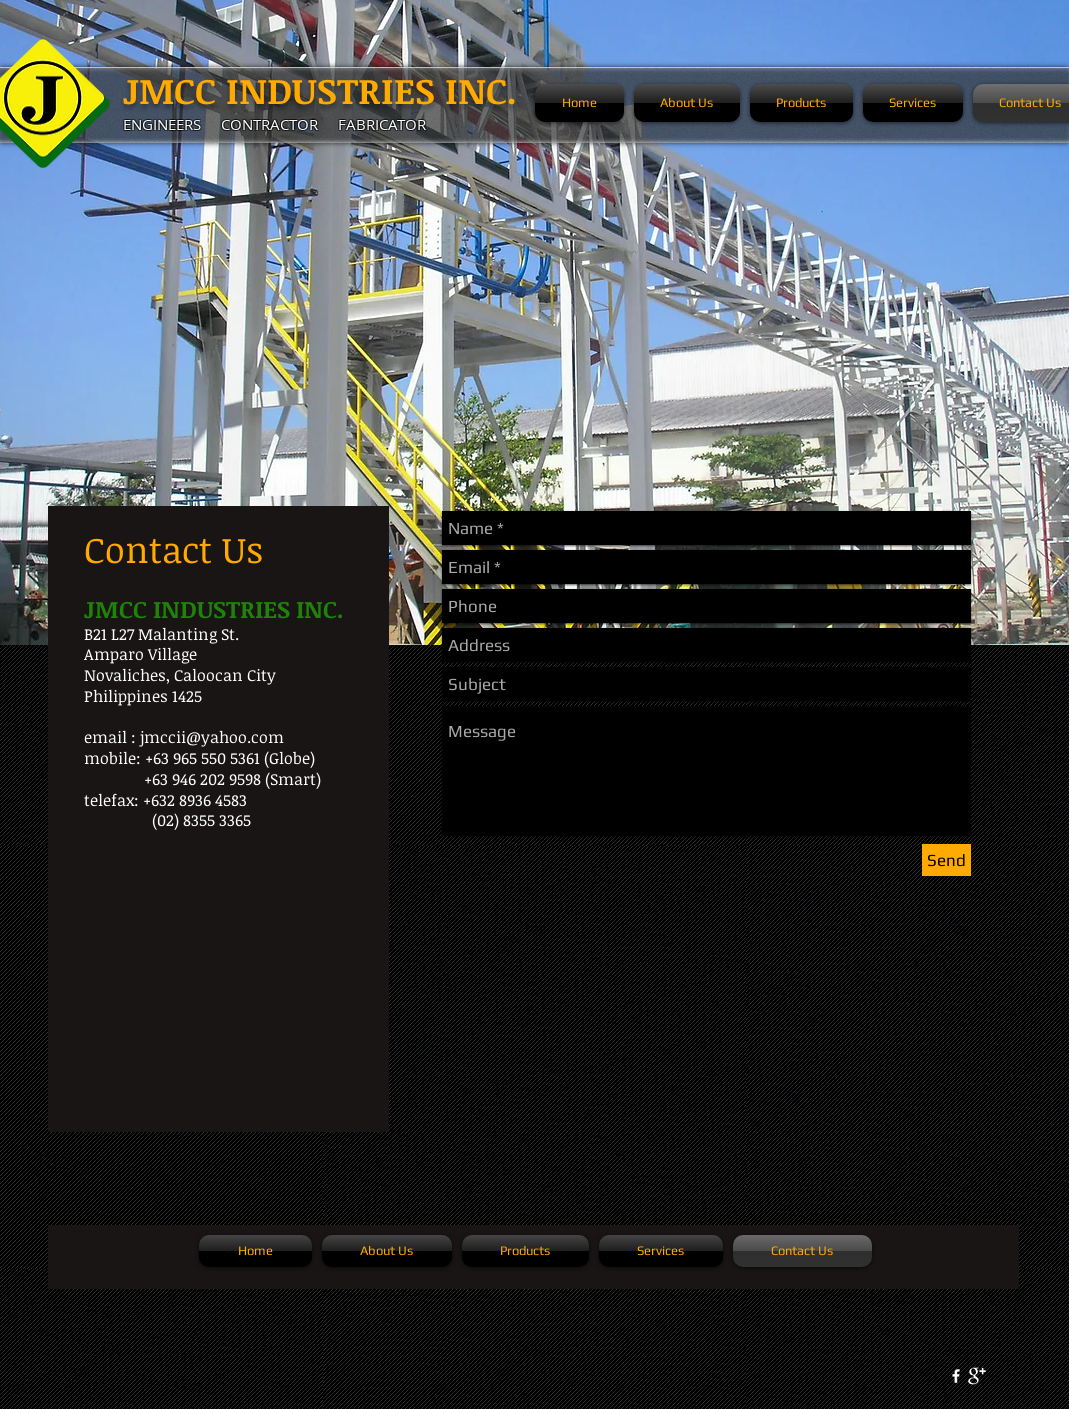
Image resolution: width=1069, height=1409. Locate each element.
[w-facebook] (956, 1376)
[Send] (946, 860)
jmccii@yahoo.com (212, 737)
